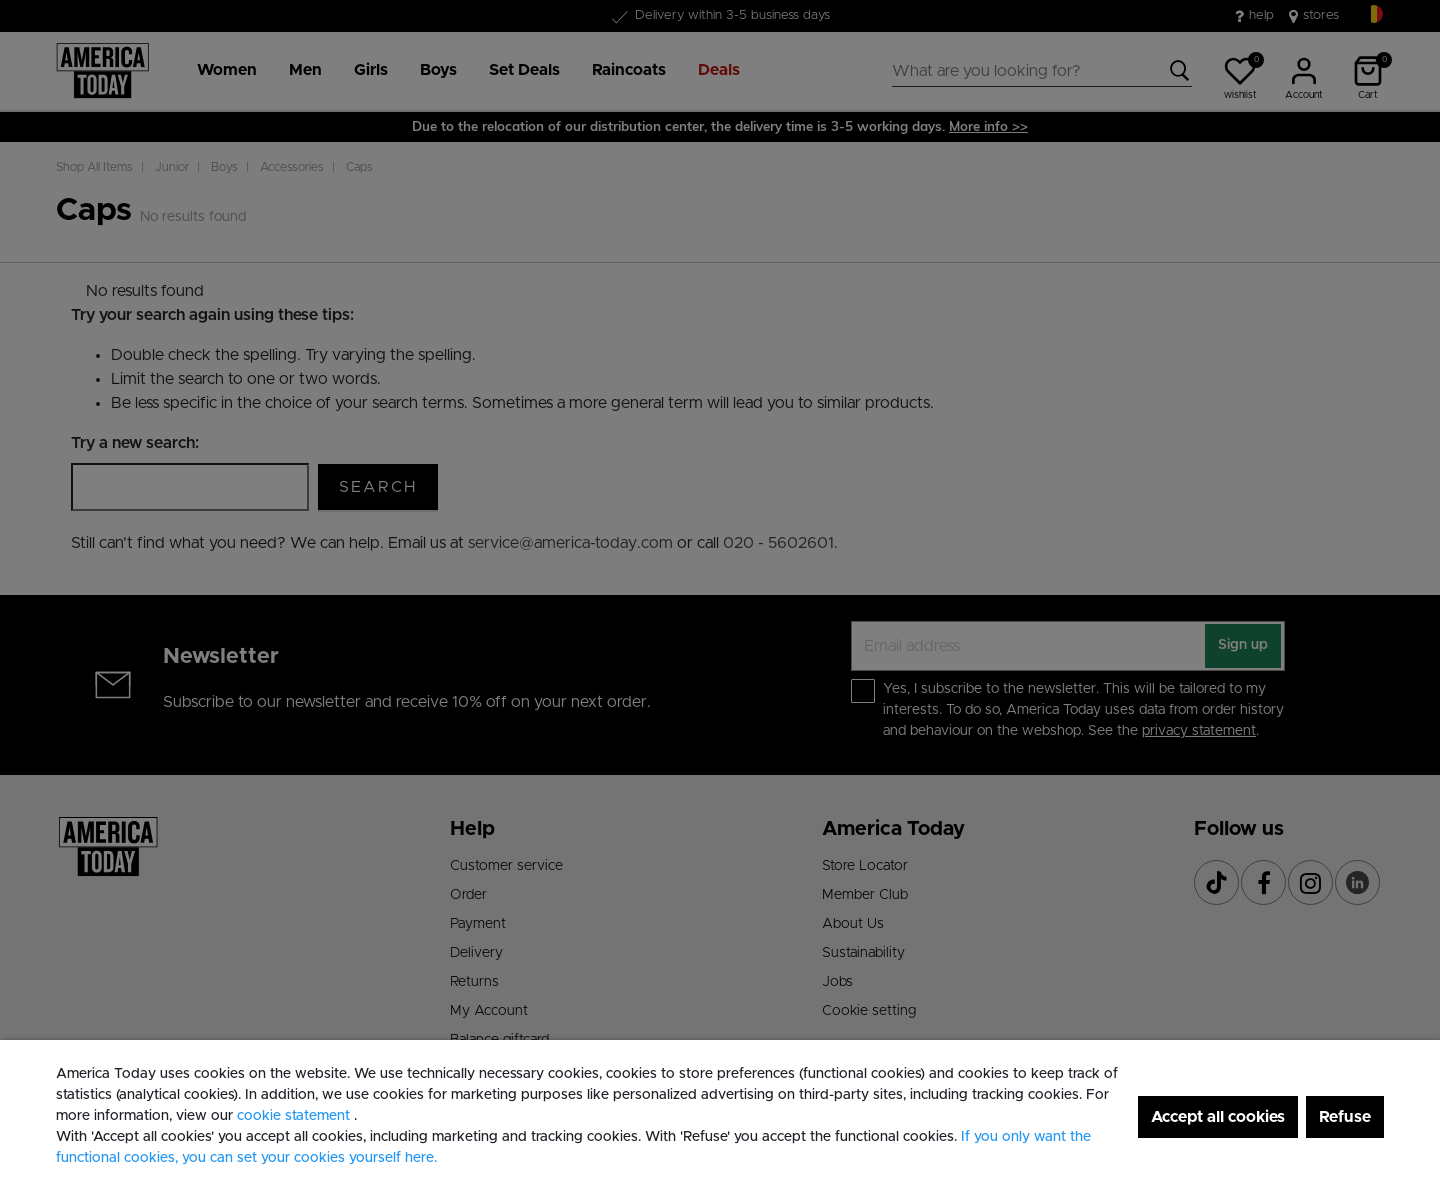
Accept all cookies (1218, 1117)
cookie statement (295, 1116)
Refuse (1345, 1117)
